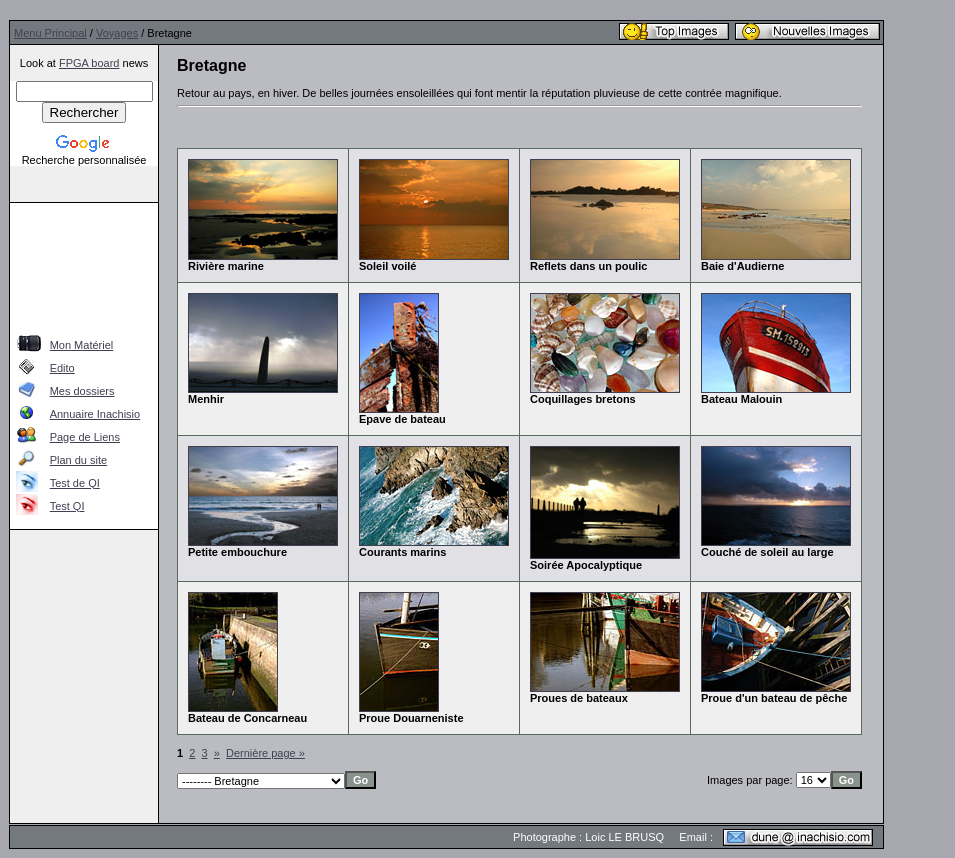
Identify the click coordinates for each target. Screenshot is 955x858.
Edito (62, 368)
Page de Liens (85, 437)
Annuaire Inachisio (95, 414)
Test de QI (75, 483)
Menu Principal (50, 33)
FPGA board (89, 63)
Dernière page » (265, 753)
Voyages (117, 33)
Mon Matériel (82, 345)
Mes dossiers (82, 391)
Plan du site (78, 460)
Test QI (67, 506)
